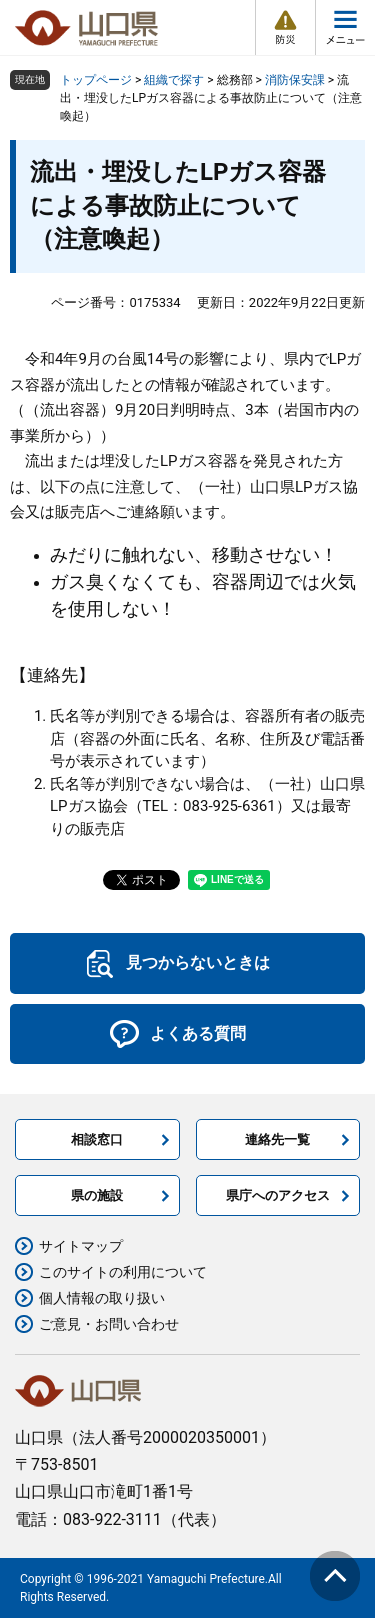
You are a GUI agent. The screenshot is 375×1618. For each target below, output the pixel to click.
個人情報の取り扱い (102, 1298)
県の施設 (97, 1195)
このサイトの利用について (123, 1272)
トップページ (96, 80)
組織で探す (174, 80)
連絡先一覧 (277, 1139)
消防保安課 (295, 80)
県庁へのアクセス (278, 1195)
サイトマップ (81, 1246)
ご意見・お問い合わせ (109, 1324)
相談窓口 (97, 1139)
